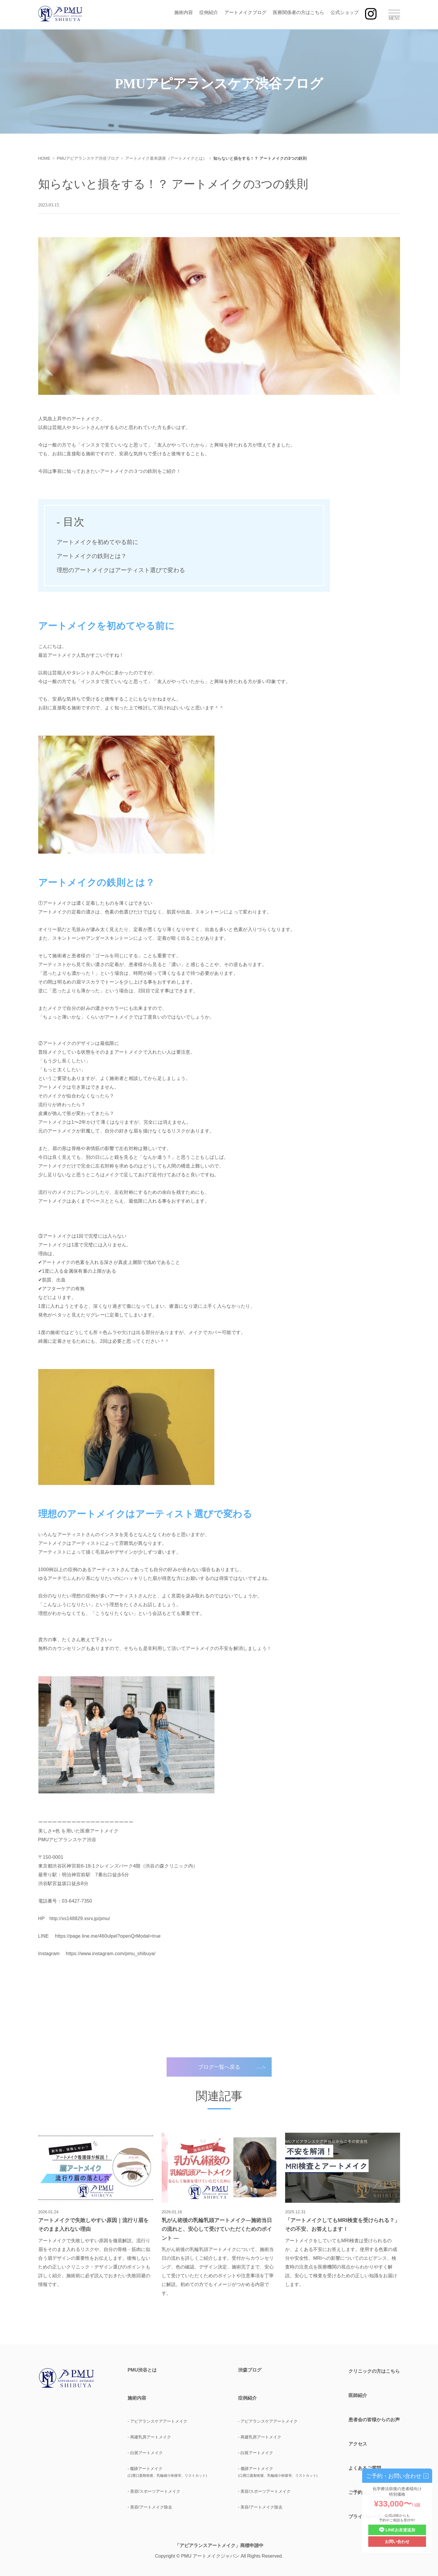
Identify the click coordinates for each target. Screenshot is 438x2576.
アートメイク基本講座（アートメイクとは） (166, 158)
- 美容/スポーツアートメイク (154, 2491)
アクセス (357, 2443)
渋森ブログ (249, 2370)
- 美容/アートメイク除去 (150, 2507)
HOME (44, 158)
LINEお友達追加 (397, 2530)
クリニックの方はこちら (374, 2371)
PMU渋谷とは (142, 2370)
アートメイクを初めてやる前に (97, 542)
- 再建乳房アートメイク (149, 2437)
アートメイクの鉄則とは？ (92, 556)
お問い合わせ (397, 2541)
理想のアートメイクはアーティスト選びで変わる (121, 570)
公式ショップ (345, 12)
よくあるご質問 (364, 2468)
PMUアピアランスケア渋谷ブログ (88, 158)
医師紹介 (357, 2395)
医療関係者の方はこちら (298, 12)
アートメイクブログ (245, 12)
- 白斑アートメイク (145, 2452)
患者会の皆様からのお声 (374, 2419)
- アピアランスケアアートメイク (157, 2421)
